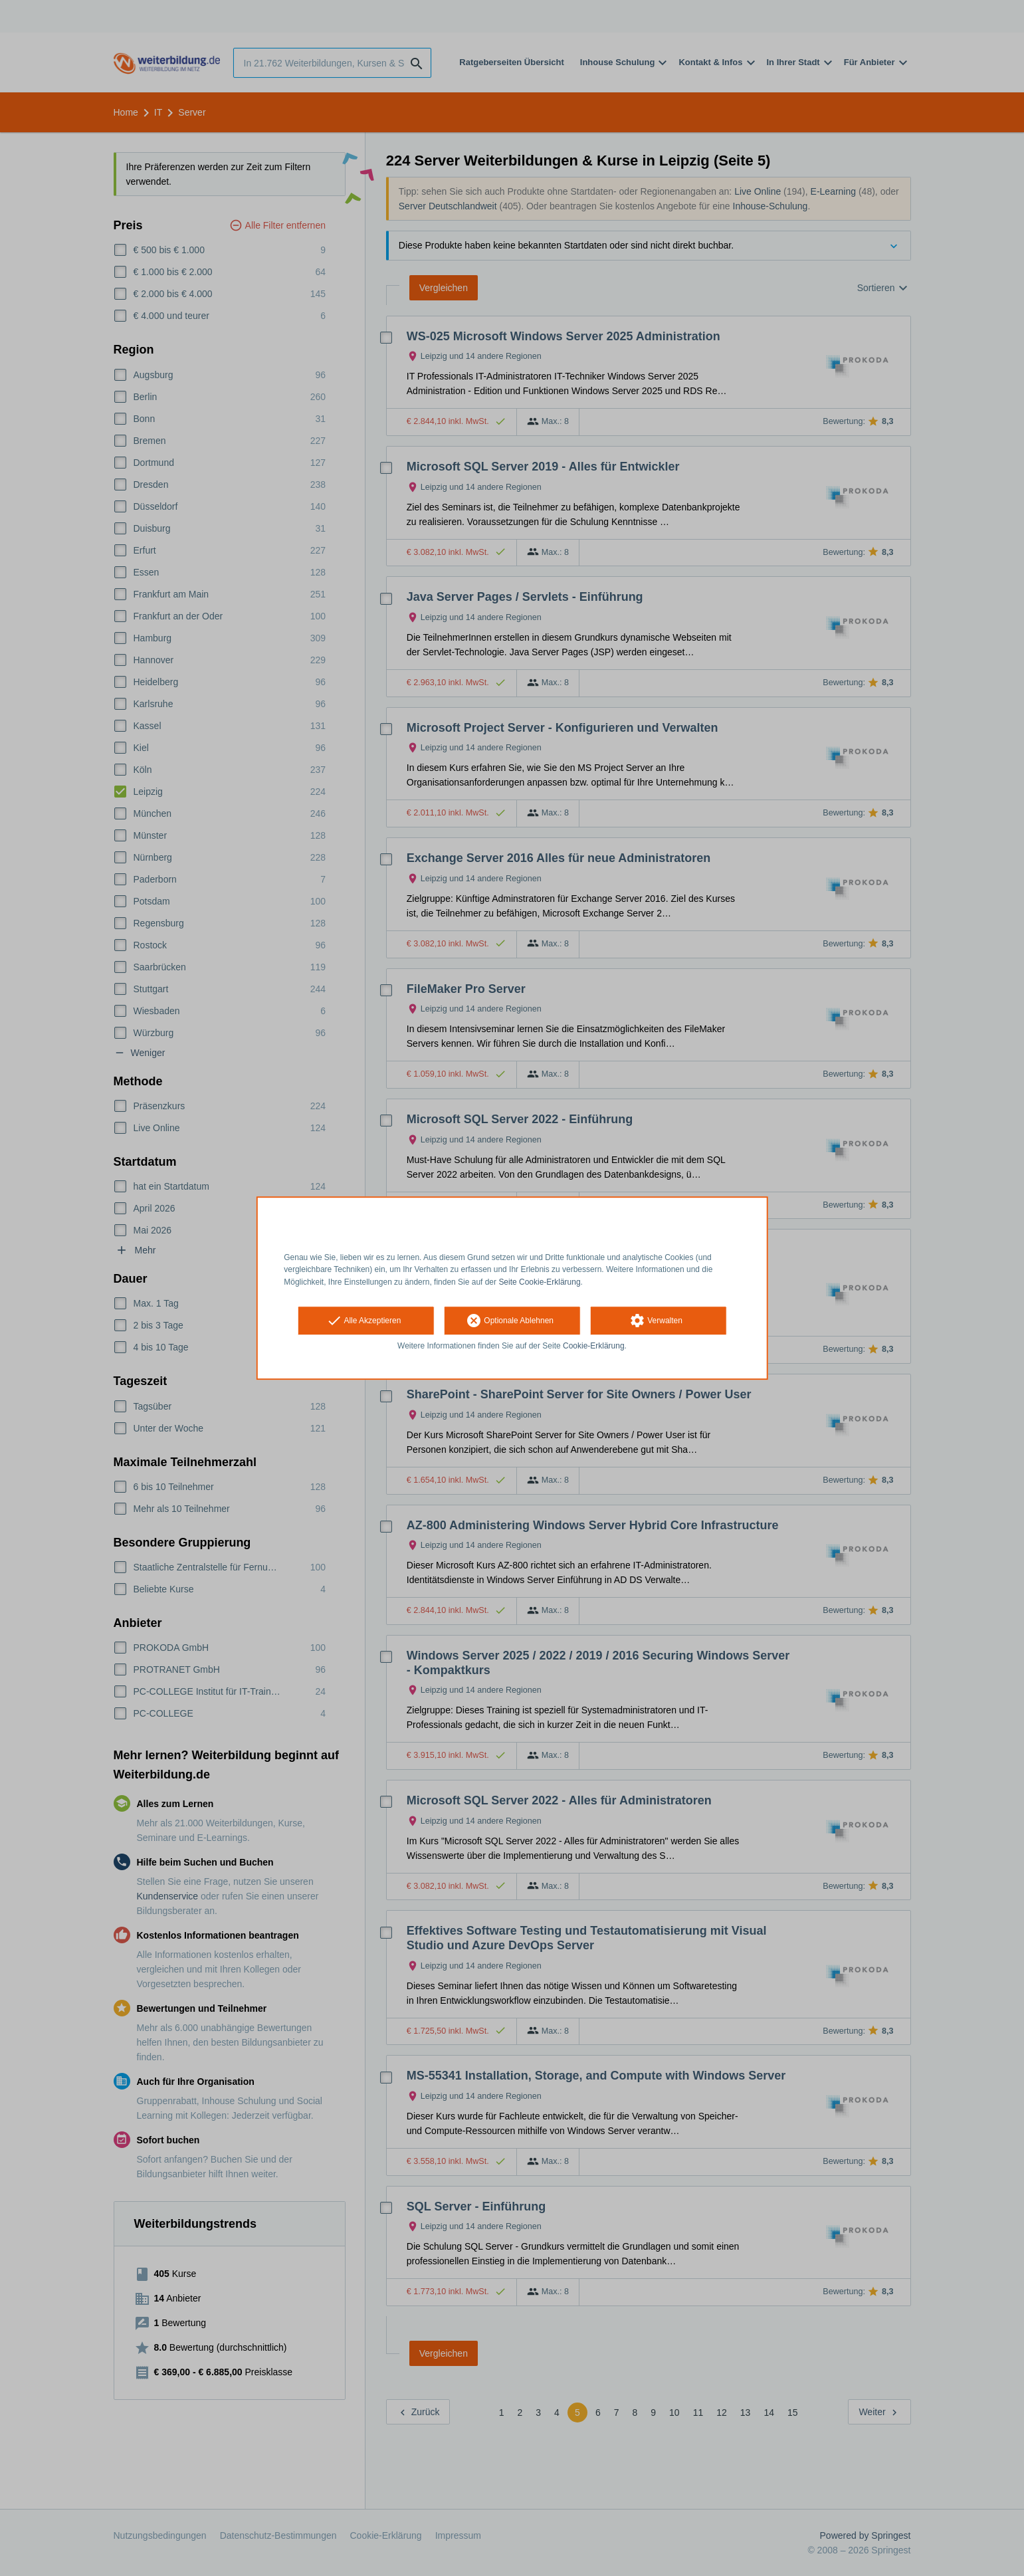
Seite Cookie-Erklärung (539, 1282)
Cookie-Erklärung (594, 1345)
